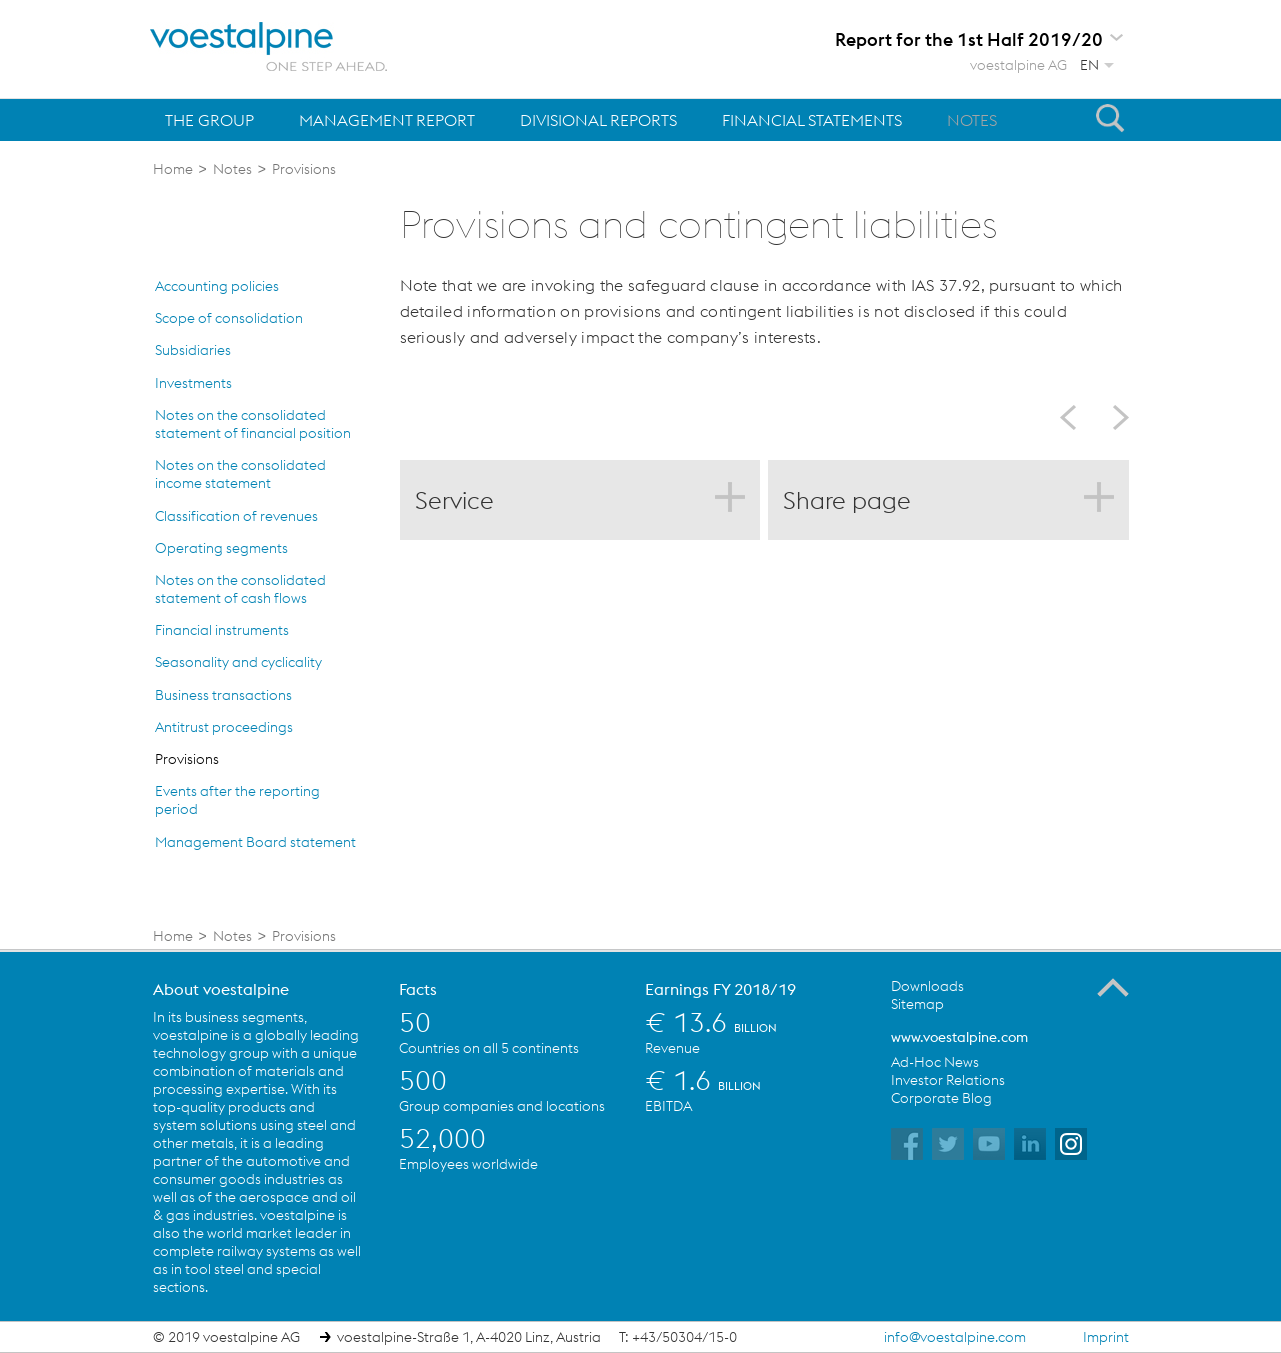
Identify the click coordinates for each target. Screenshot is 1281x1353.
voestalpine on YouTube (989, 1144)
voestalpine (269, 47)
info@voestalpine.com (955, 1337)
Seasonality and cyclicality (238, 662)
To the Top (1113, 988)
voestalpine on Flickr (1030, 1144)
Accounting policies (217, 286)
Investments (193, 383)
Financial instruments (222, 630)
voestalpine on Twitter (948, 1144)
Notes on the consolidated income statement (240, 474)
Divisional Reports (598, 120)
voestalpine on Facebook (907, 1144)
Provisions (187, 759)
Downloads (927, 986)
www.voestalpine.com (959, 1037)
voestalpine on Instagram (1071, 1144)
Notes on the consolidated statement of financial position (253, 424)
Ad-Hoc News (935, 1062)
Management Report (387, 120)
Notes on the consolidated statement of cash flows (240, 589)
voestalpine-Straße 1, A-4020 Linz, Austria (469, 1337)
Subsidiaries (193, 350)
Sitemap (917, 1004)
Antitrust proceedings (224, 727)
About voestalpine (221, 989)
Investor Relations (948, 1080)
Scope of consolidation (229, 318)
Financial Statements (812, 120)
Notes (972, 120)
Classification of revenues (236, 516)
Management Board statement (255, 842)
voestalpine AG (1018, 65)
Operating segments (221, 548)
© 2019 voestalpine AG (226, 1337)
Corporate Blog (941, 1098)
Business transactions (223, 695)
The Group (209, 120)
